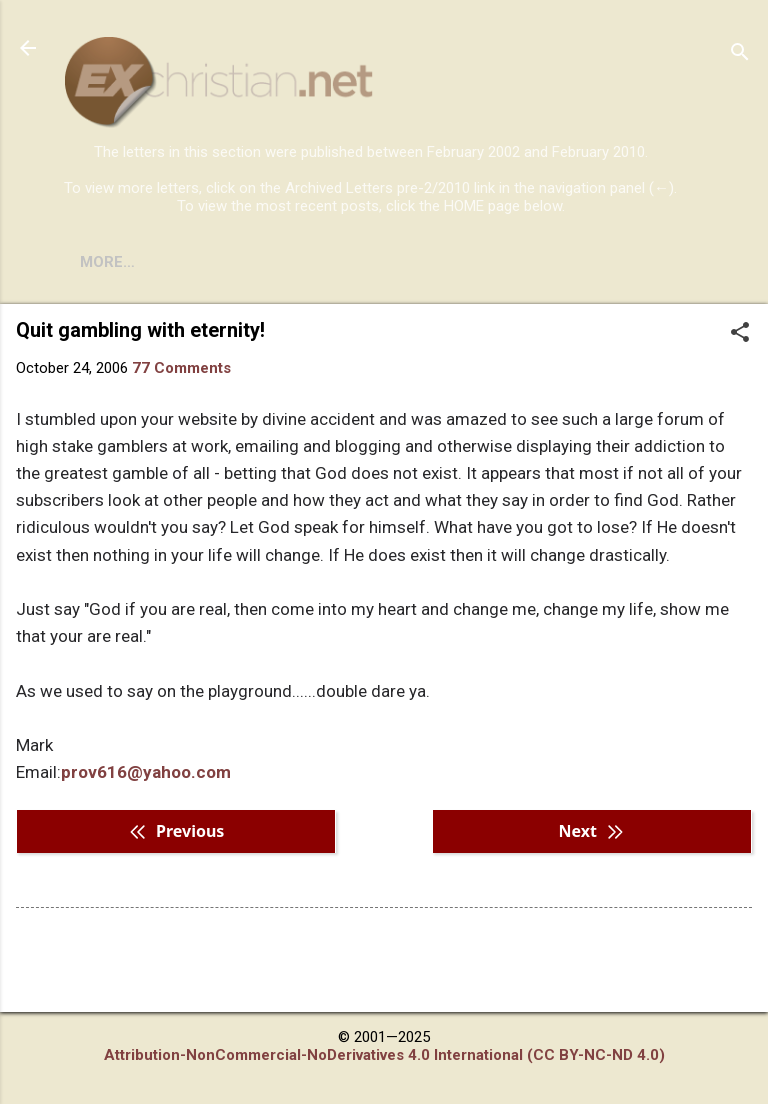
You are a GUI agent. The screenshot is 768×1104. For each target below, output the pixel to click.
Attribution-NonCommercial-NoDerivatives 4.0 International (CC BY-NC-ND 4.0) (384, 1055)
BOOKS (185, 262)
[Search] (740, 54)
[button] (740, 334)
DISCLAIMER (292, 262)
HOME (102, 262)
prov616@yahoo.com (146, 772)
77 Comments (181, 368)
